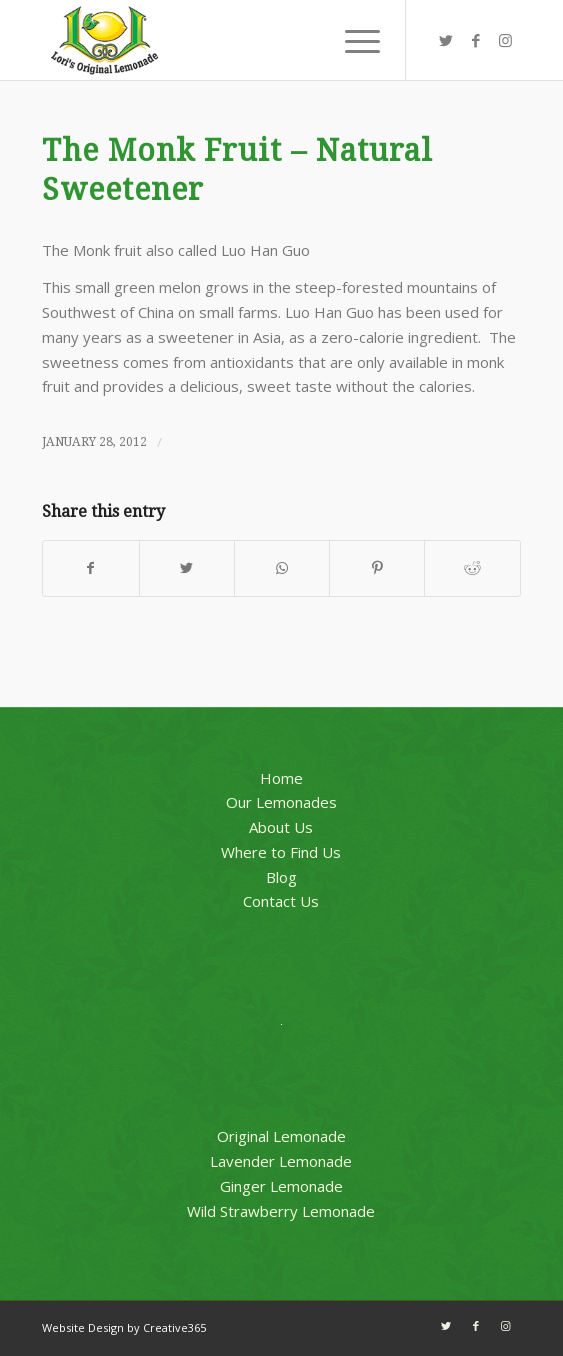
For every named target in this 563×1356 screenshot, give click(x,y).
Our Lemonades (281, 802)
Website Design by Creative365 (124, 1327)
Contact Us (281, 901)
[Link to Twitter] (446, 40)
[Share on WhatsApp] (282, 568)
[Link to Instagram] (506, 40)
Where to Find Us (281, 852)
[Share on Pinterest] (377, 568)
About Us (281, 827)
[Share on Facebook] (90, 568)
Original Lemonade (281, 1136)
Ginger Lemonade (281, 1186)
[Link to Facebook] (476, 40)
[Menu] (352, 40)
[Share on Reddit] (472, 568)
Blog (281, 877)
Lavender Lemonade (281, 1161)
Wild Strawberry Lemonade (281, 1211)
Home (281, 778)
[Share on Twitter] (187, 568)
